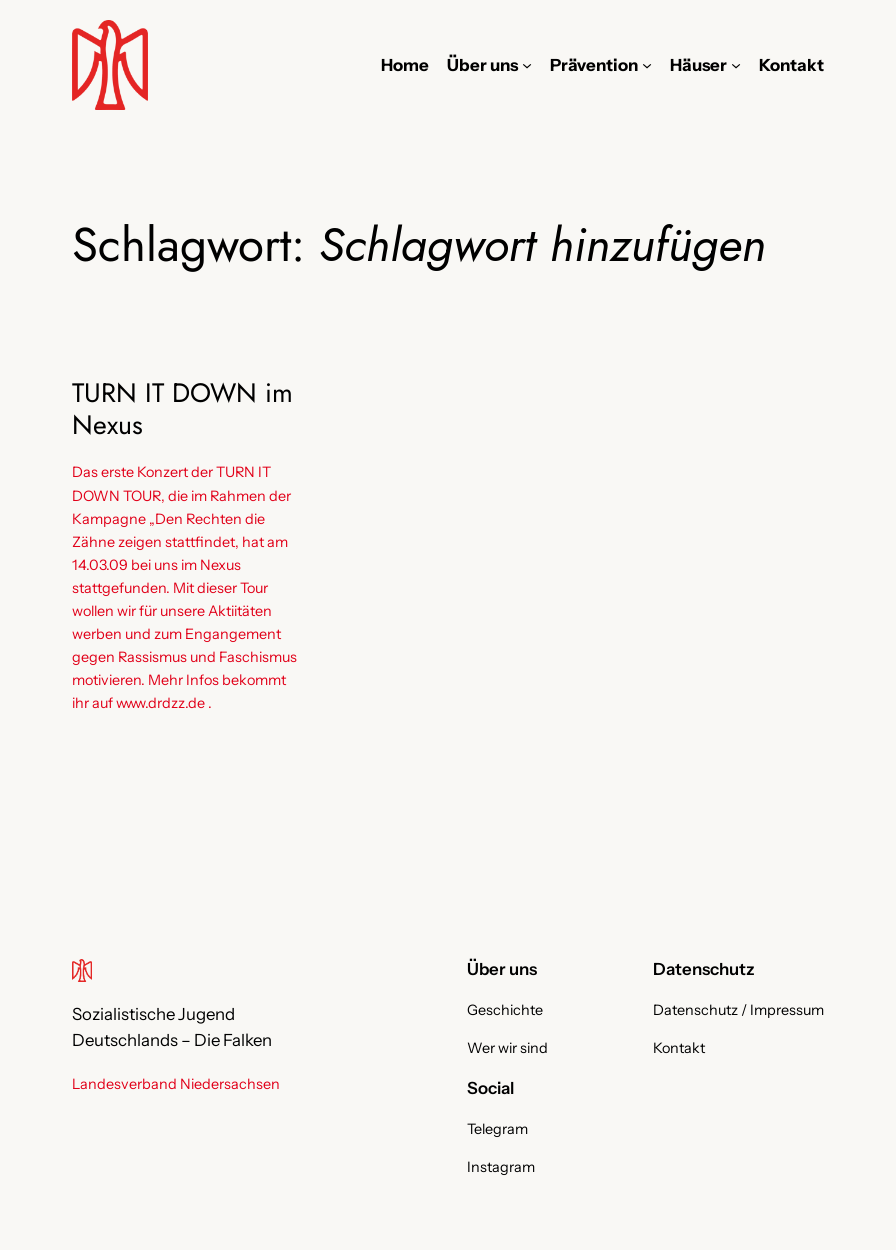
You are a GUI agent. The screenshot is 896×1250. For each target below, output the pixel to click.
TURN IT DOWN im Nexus (182, 409)
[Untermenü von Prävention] (647, 65)
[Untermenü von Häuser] (736, 65)
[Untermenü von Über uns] (527, 65)
